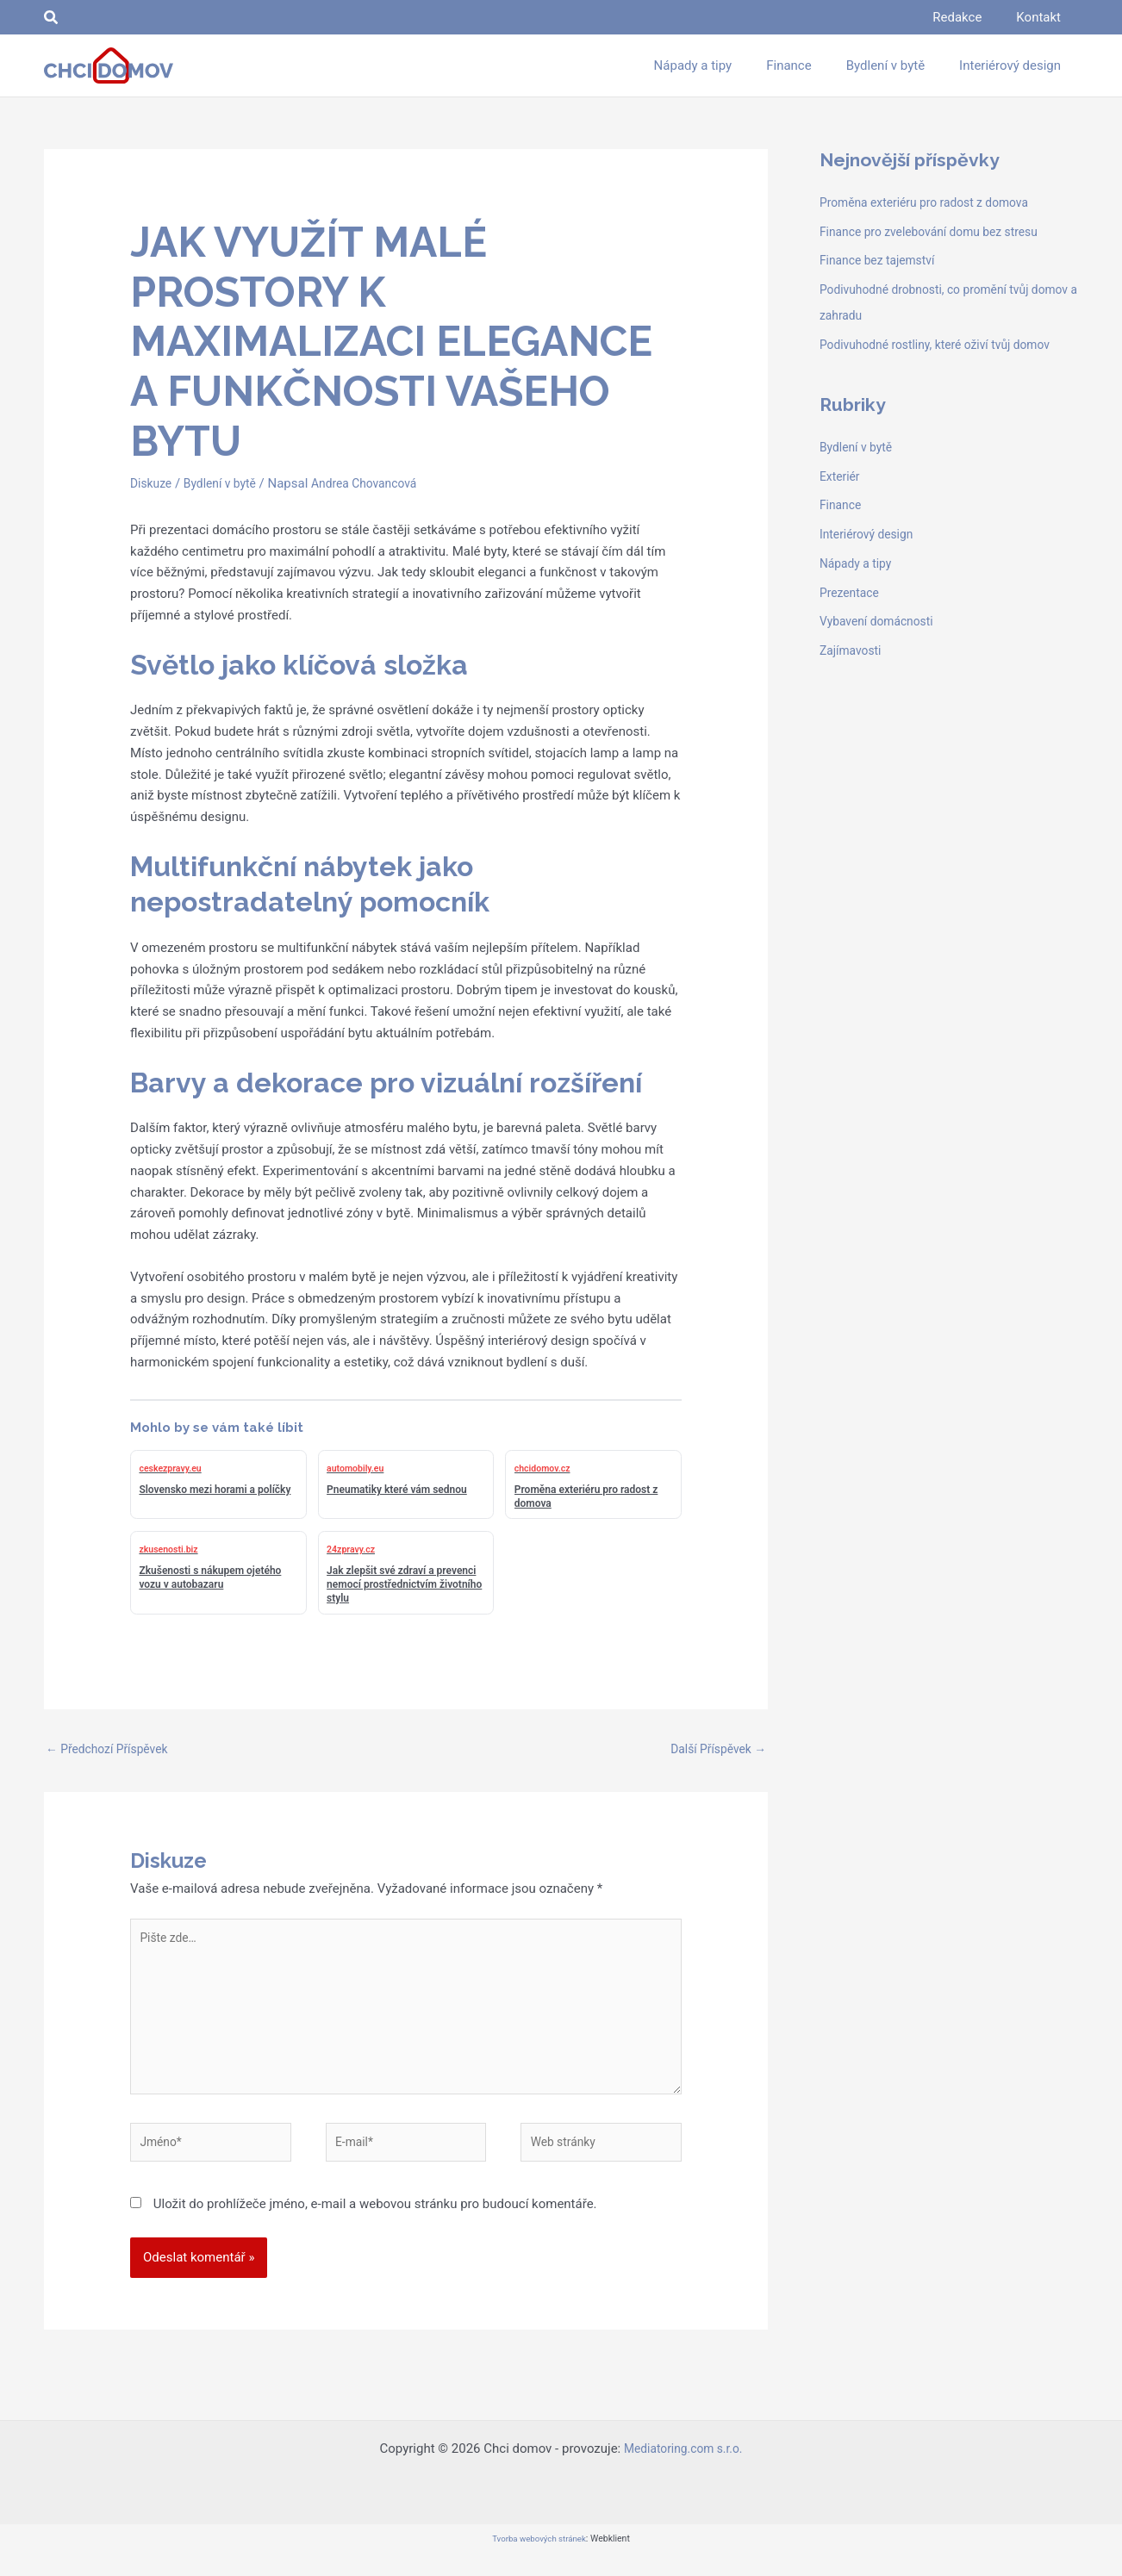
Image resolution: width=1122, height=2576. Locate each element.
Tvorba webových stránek (538, 2560)
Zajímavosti (853, 650)
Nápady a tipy (859, 563)
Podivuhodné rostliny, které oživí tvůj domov (944, 344)
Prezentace (852, 592)
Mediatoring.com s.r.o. (683, 2470)
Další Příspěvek (714, 1750)
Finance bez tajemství (882, 260)
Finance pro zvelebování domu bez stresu (938, 232)
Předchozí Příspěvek (112, 1750)
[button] (51, 17)
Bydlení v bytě (226, 483)
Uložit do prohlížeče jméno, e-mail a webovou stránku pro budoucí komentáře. (375, 2224)
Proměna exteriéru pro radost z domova (933, 202)
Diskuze (152, 483)
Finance (842, 505)
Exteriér (841, 476)
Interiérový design (870, 534)
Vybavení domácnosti (881, 621)
